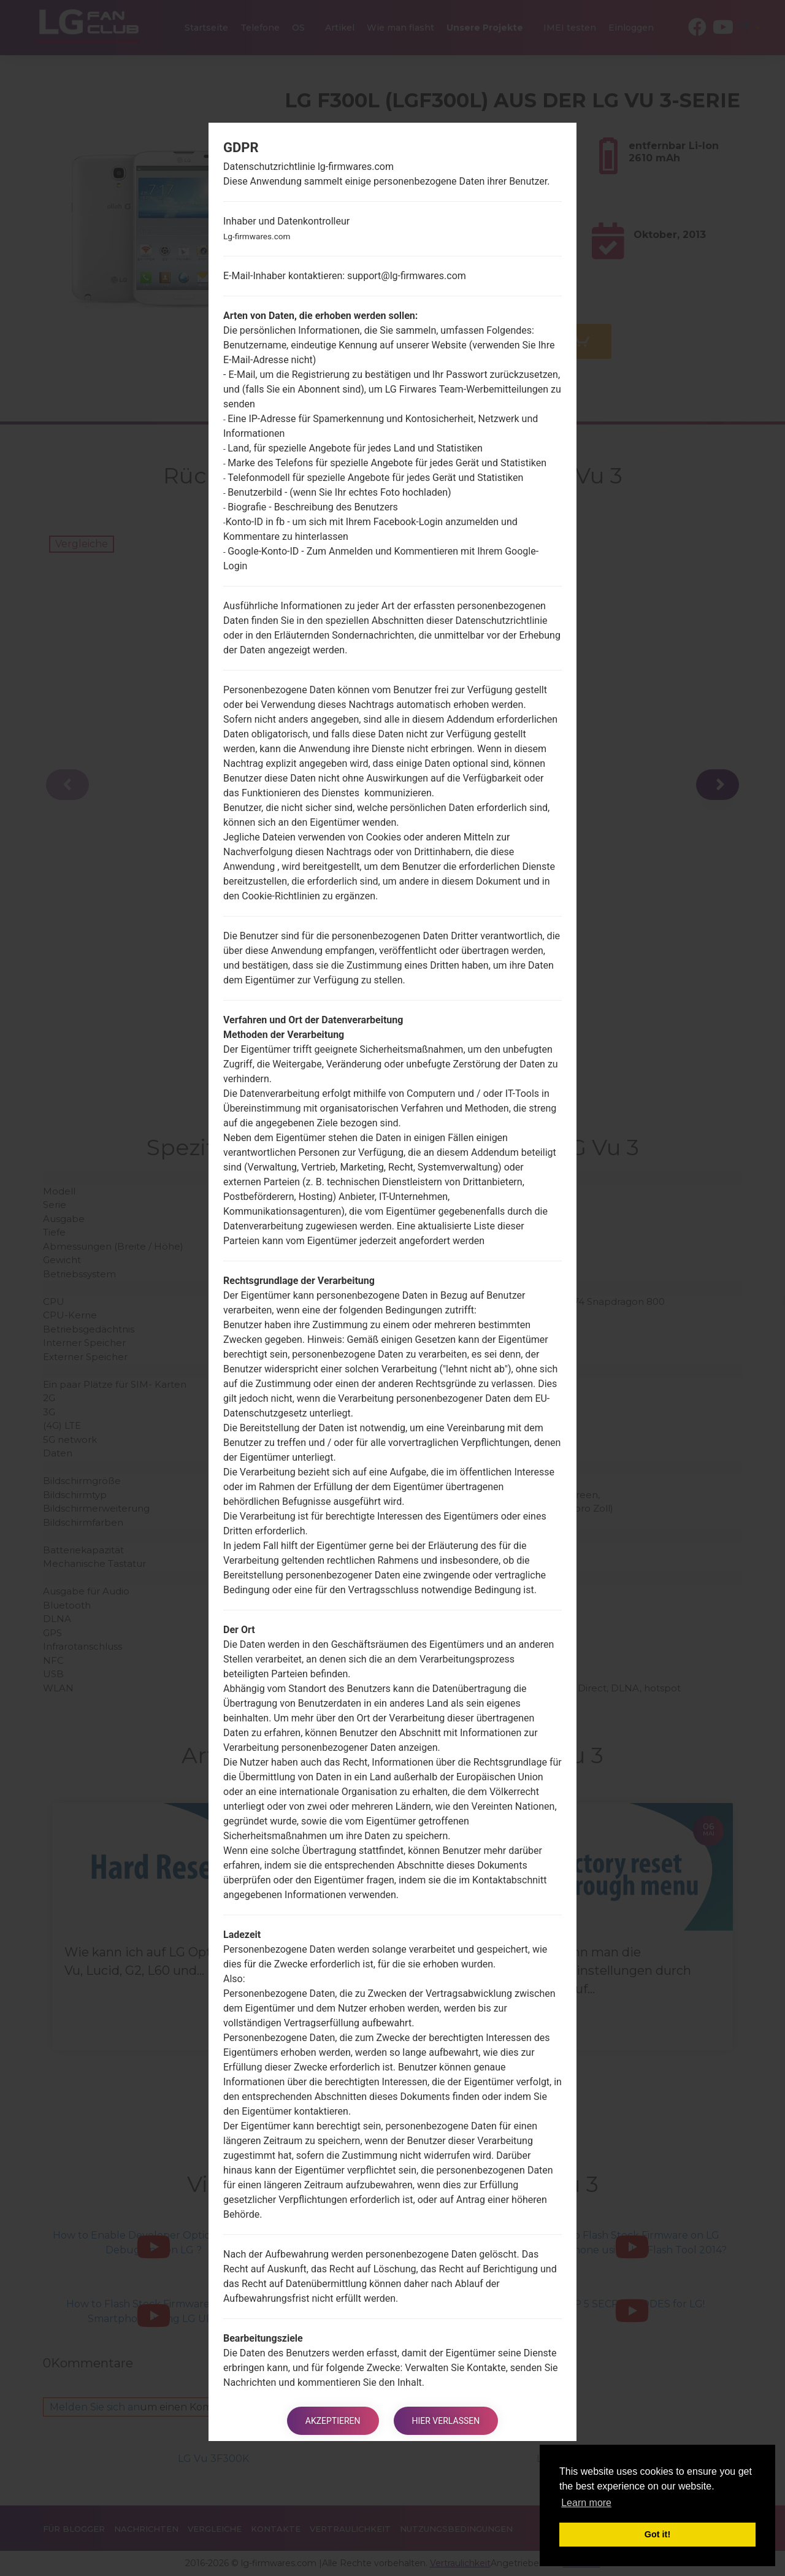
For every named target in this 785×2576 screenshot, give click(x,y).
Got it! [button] (657, 2534)
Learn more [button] (586, 2502)
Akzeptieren (333, 2421)
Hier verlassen (446, 2421)
